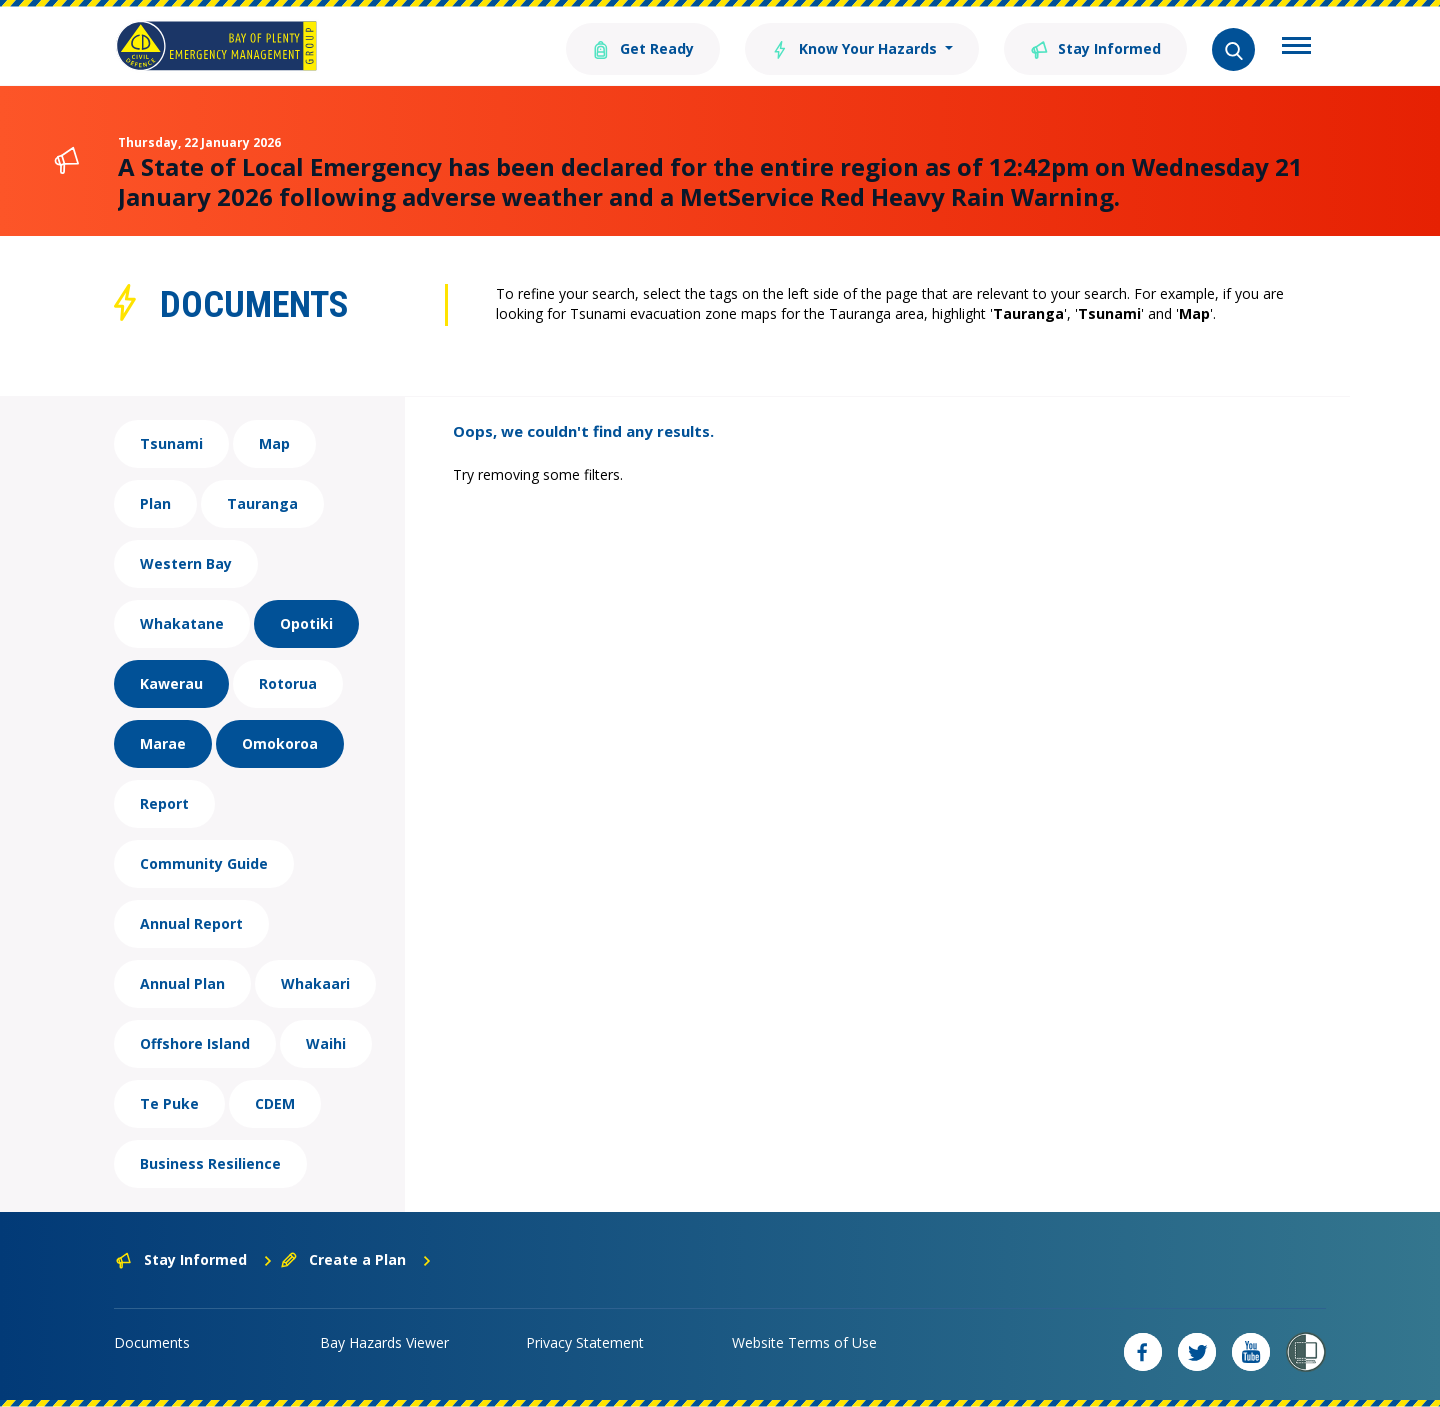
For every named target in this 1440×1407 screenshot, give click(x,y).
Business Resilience (210, 1163)
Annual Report (191, 923)
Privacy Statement (585, 1342)
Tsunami (171, 443)
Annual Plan (182, 983)
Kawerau (171, 683)
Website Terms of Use (804, 1342)
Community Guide (204, 863)
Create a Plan (356, 1259)
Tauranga (262, 503)
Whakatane (182, 623)
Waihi (326, 1043)
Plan (155, 503)
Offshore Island (195, 1043)
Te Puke (169, 1103)
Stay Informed (1095, 47)
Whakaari (315, 983)
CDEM (275, 1103)
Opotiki (306, 623)
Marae (163, 743)
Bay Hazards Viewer (384, 1342)
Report (164, 803)
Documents (152, 1342)
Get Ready (643, 47)
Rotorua (288, 683)
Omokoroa (280, 743)
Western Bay (186, 563)
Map (274, 443)
